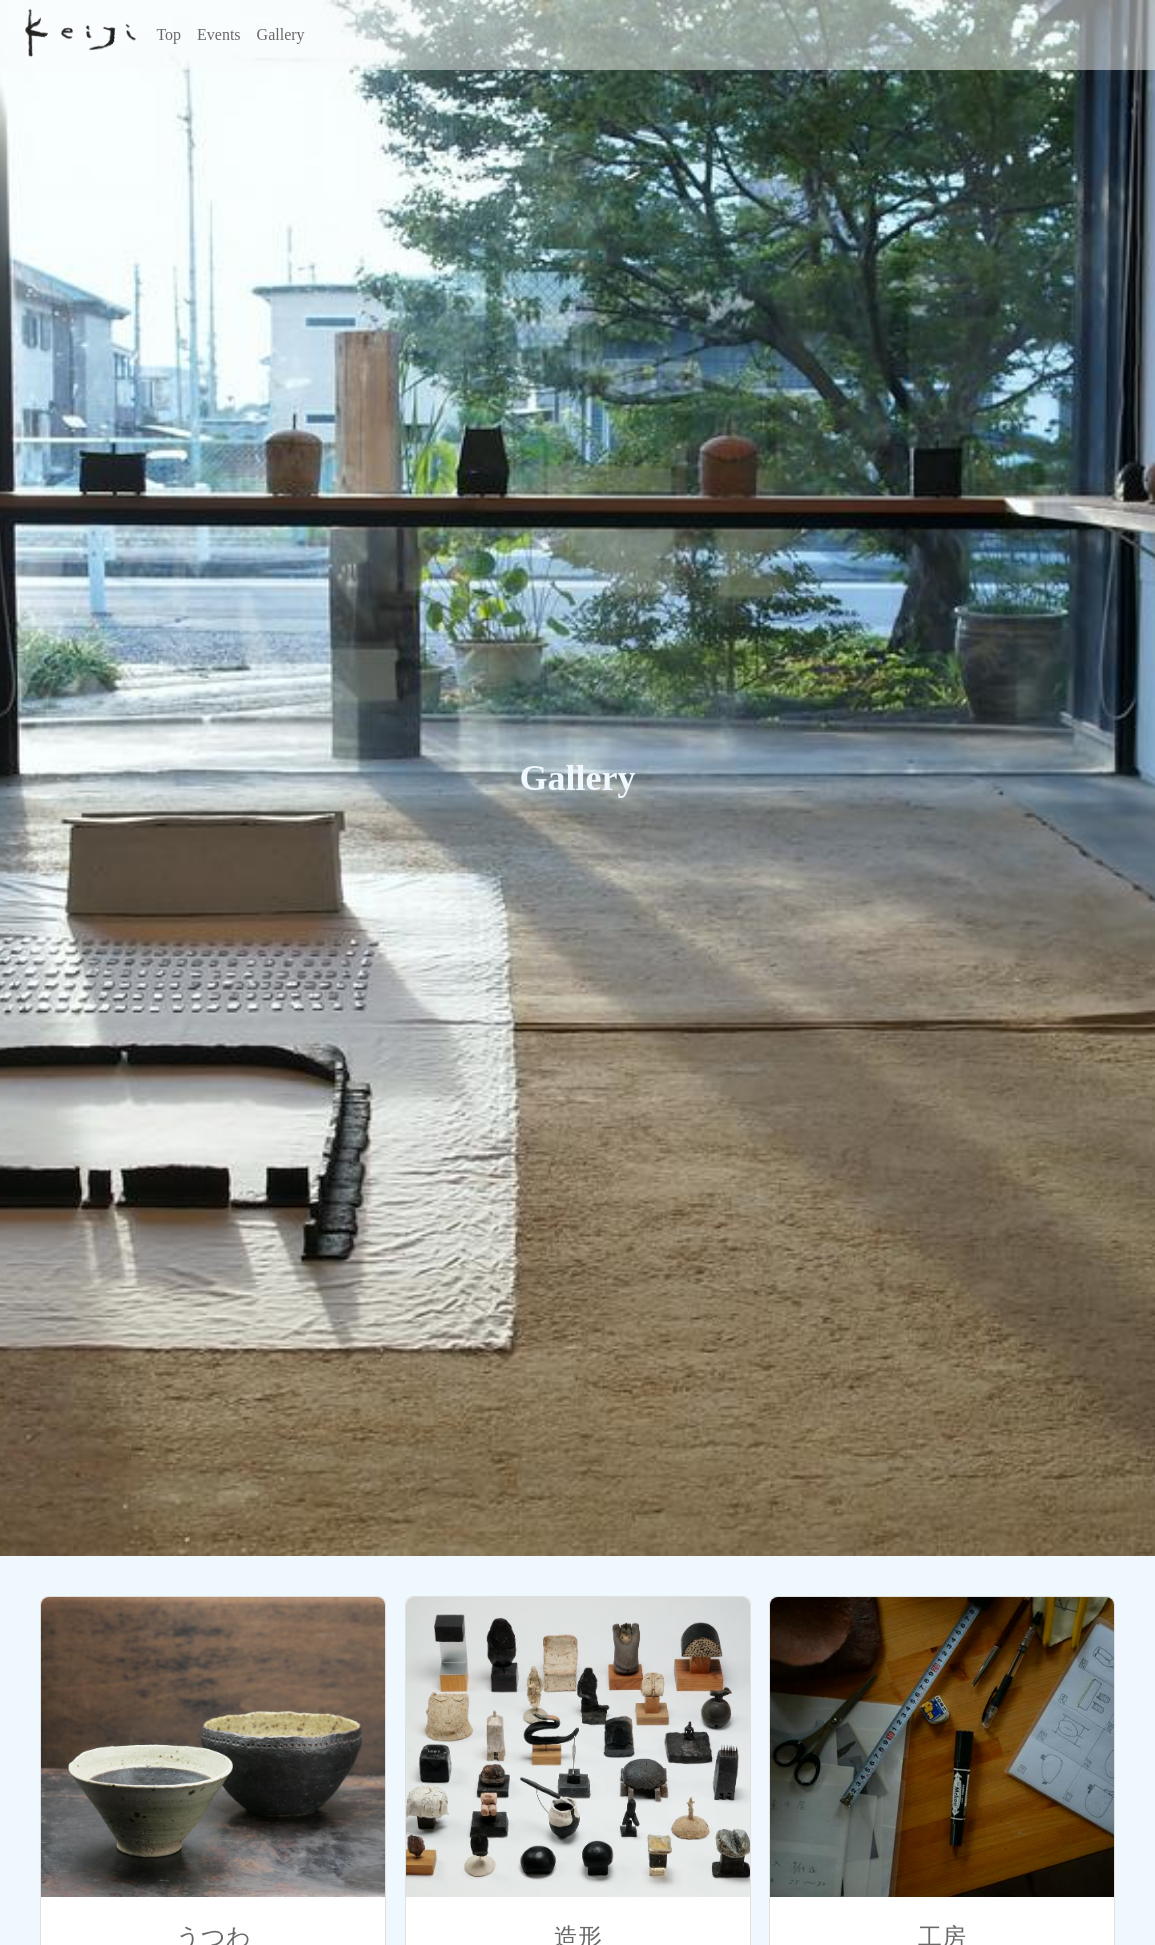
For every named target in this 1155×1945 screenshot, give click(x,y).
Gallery (281, 34)
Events (219, 34)
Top (168, 34)
